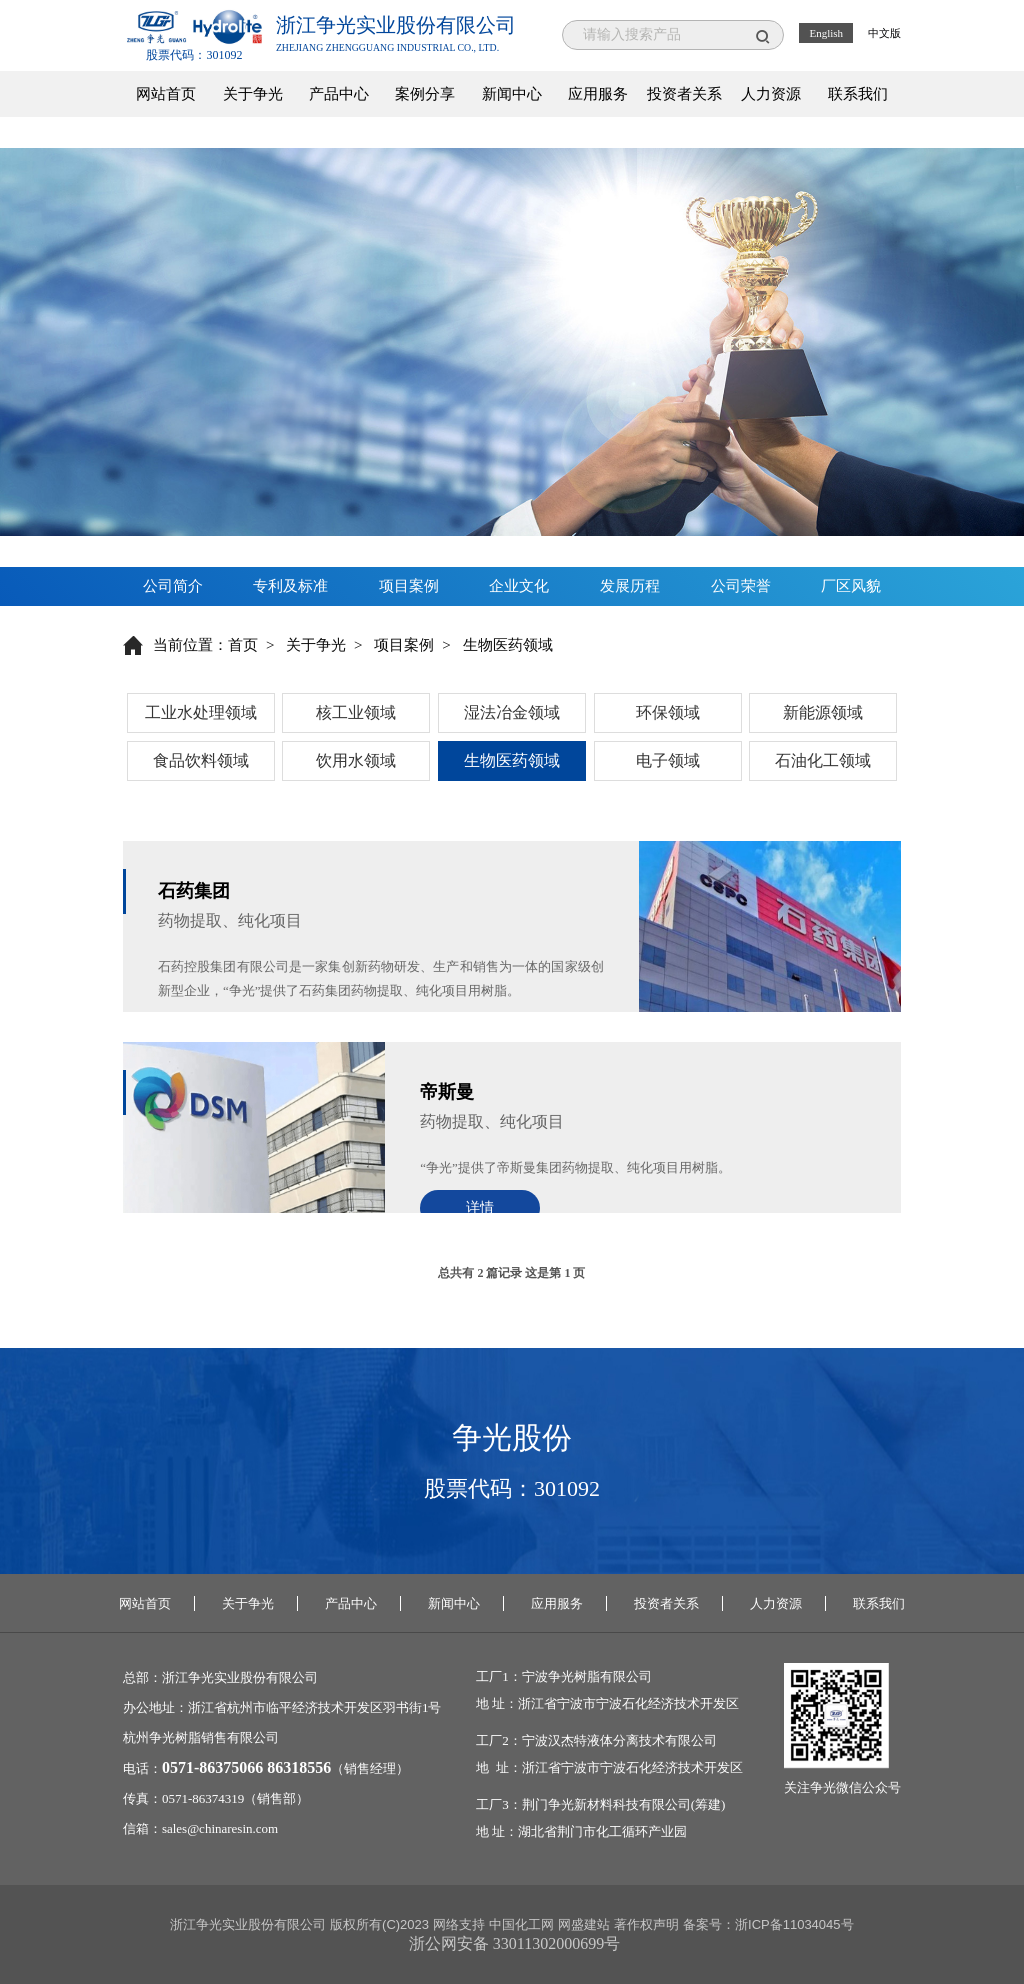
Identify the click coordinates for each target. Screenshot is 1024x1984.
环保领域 (668, 712)
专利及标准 (290, 586)
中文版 (884, 33)
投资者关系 (684, 94)
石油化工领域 (823, 760)
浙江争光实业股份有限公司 (240, 1677)
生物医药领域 (512, 760)
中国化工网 (521, 1924)
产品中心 (339, 94)
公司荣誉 (741, 586)
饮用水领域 (356, 760)
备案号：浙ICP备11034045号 (768, 1924)
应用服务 (598, 94)
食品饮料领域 (201, 760)
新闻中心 (512, 94)
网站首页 (166, 94)
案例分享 (425, 94)
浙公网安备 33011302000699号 (514, 1943)
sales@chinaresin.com (220, 1828)
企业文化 (519, 586)
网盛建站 (584, 1924)
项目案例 (409, 586)
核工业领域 (356, 712)
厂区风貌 (851, 586)
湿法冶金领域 (512, 712)
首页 (243, 645)
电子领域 (668, 760)
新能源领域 (823, 712)
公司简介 (173, 586)
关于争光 (253, 94)
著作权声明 (646, 1924)
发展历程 (630, 586)
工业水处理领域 (201, 712)
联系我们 (858, 94)
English (826, 33)
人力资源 (771, 94)
